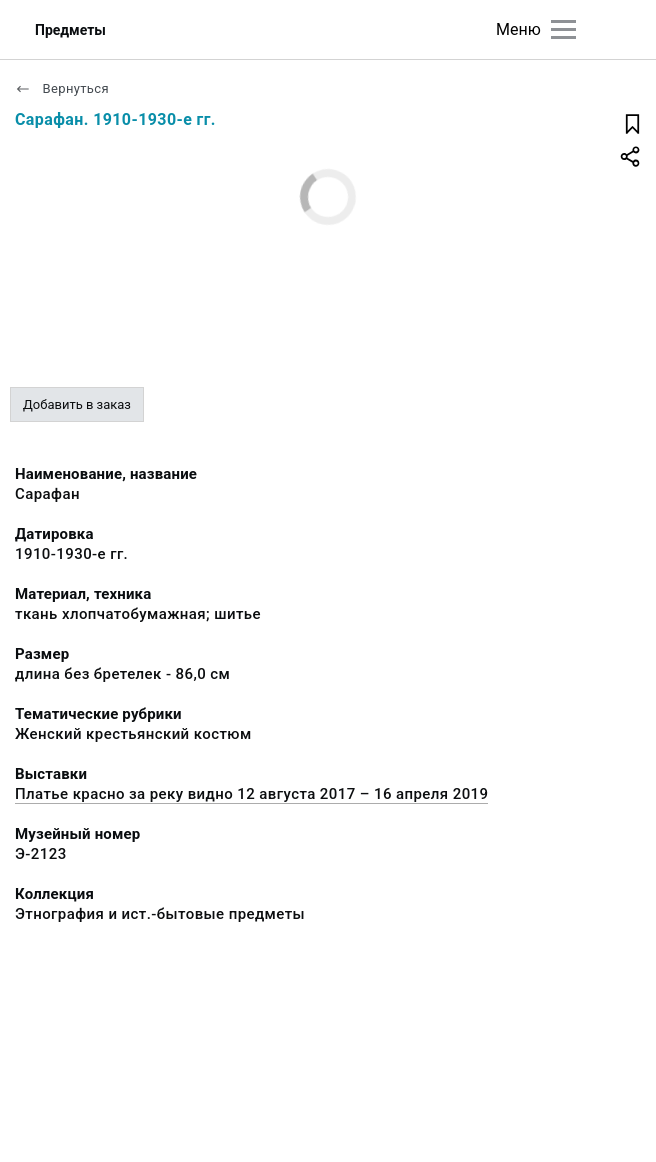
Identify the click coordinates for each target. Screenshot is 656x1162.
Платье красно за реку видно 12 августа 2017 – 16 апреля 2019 (251, 794)
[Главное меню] (563, 29)
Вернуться (62, 88)
